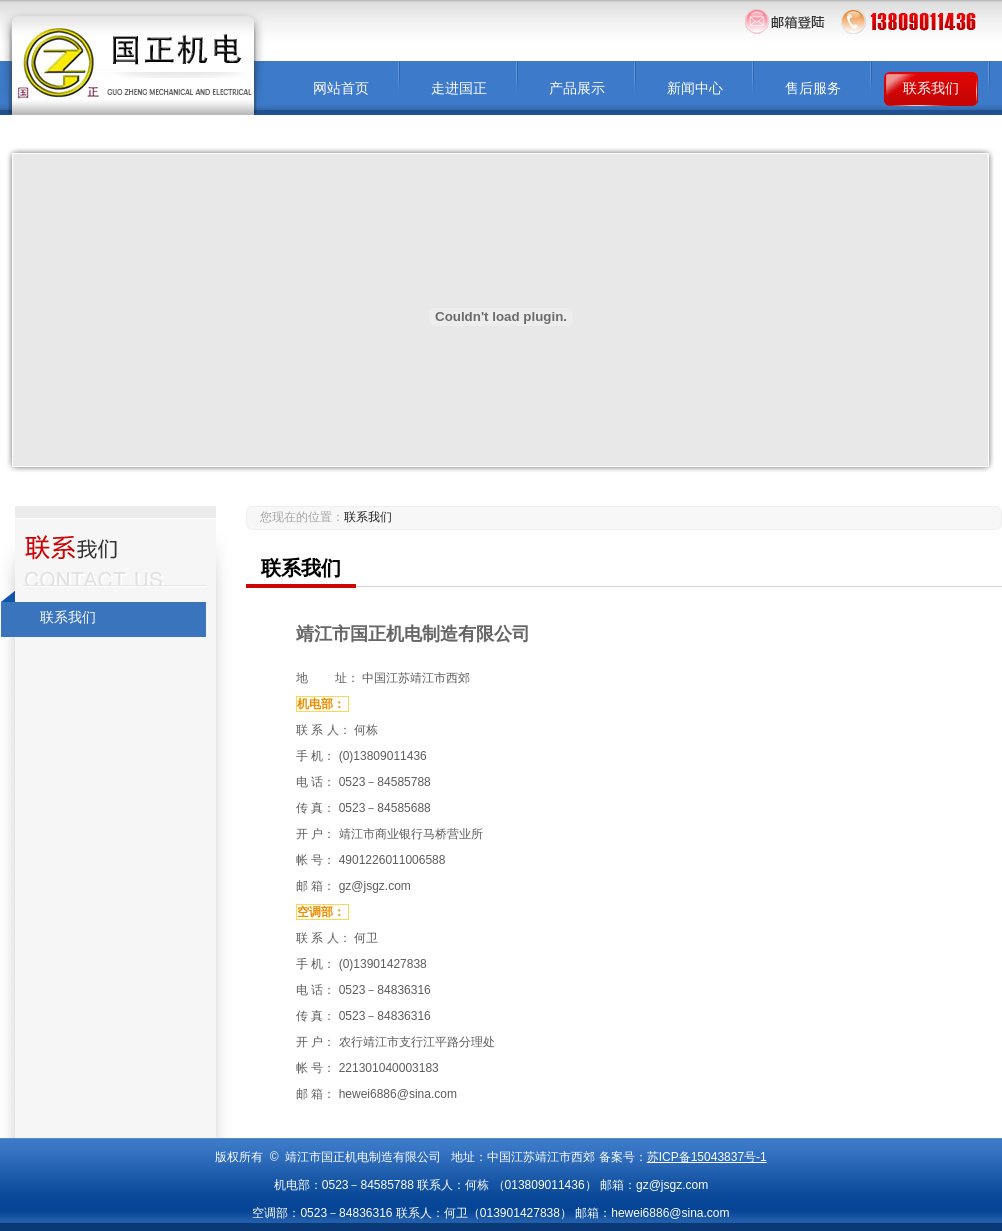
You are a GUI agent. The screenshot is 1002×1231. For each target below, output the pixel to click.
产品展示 (577, 88)
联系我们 (931, 88)
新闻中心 (695, 88)
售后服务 (813, 88)
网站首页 (341, 88)
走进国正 (459, 88)
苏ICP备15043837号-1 (707, 1157)
